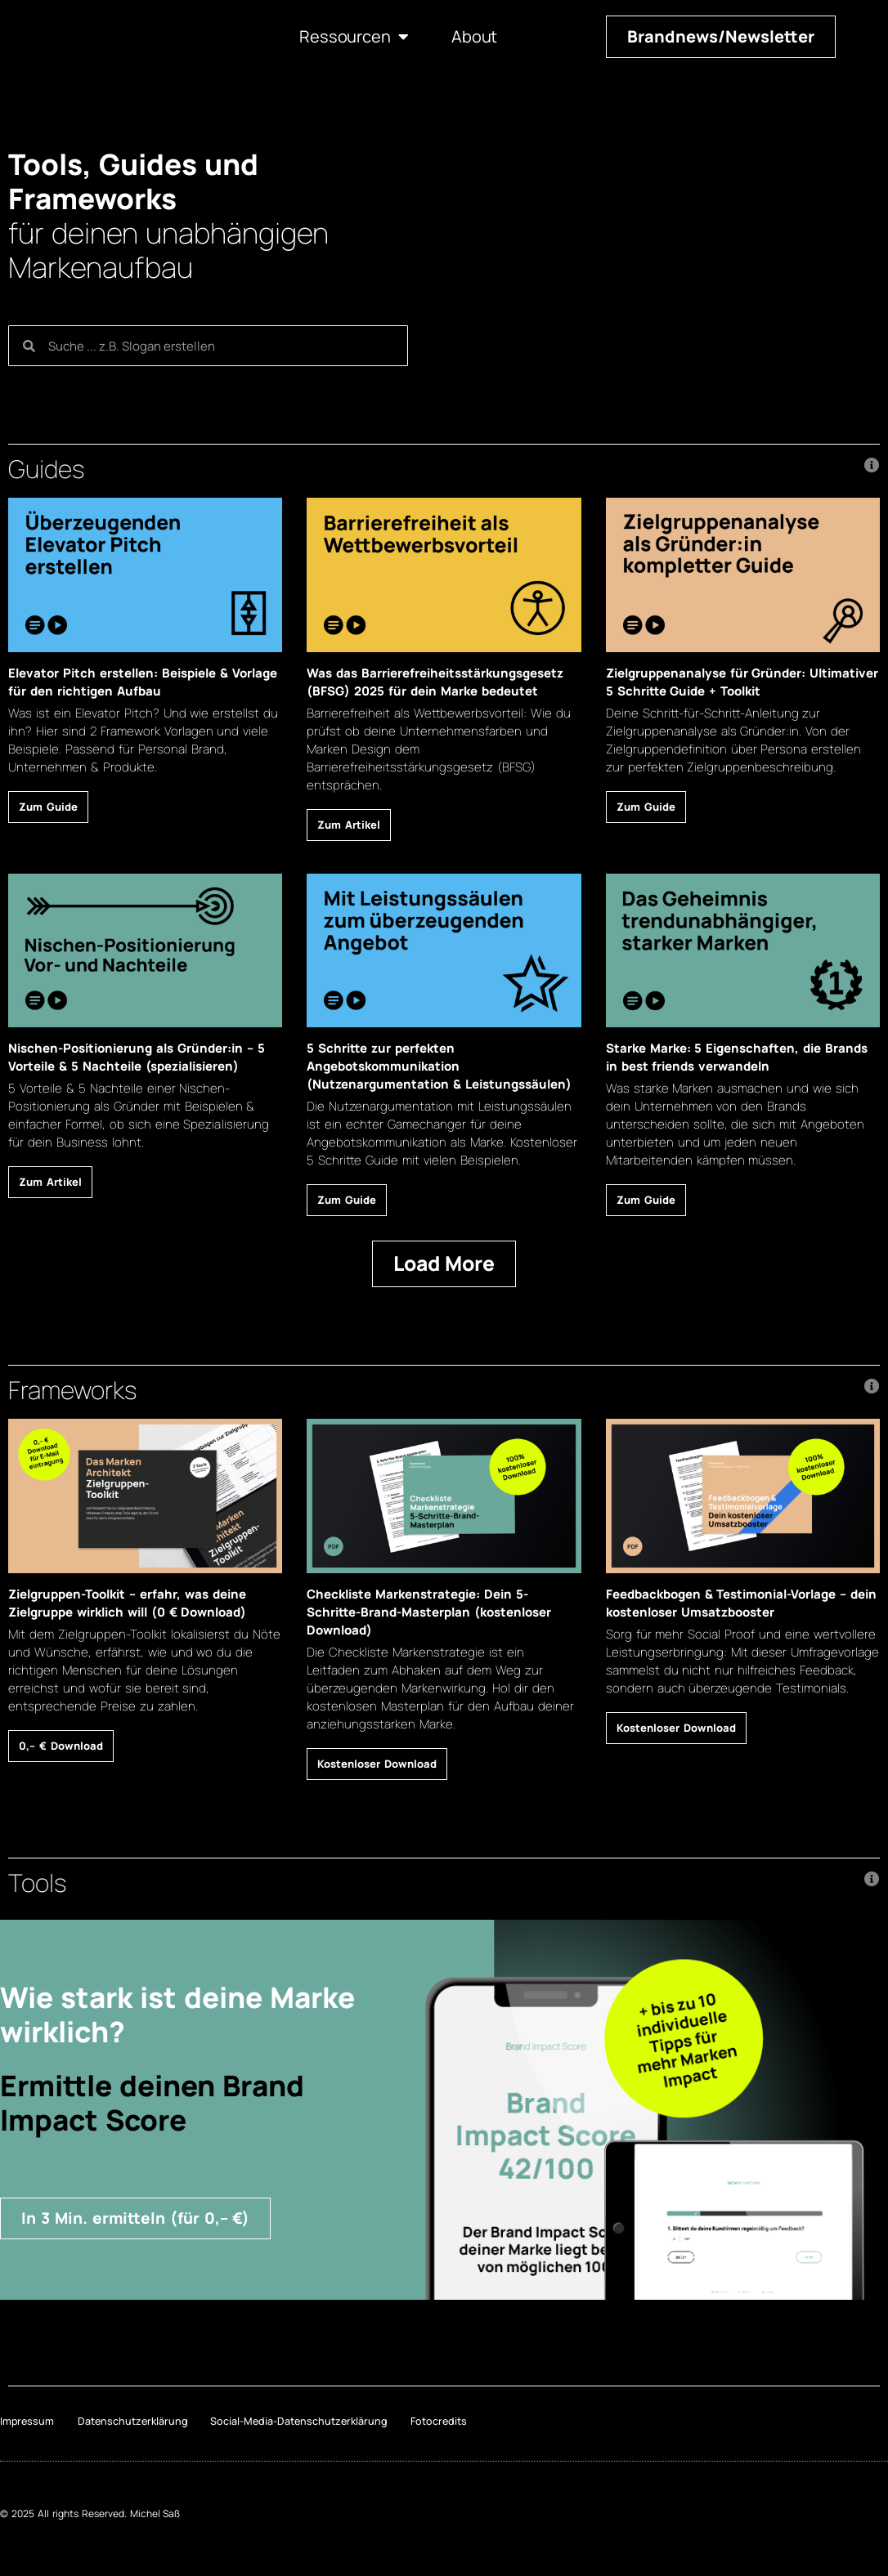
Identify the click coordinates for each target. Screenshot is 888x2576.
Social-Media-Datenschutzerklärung (305, 2425)
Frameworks (72, 1390)
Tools (37, 1882)
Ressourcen (354, 36)
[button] (444, 469)
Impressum (24, 2425)
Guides (46, 468)
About (474, 36)
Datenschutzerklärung (135, 2425)
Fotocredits (450, 2425)
